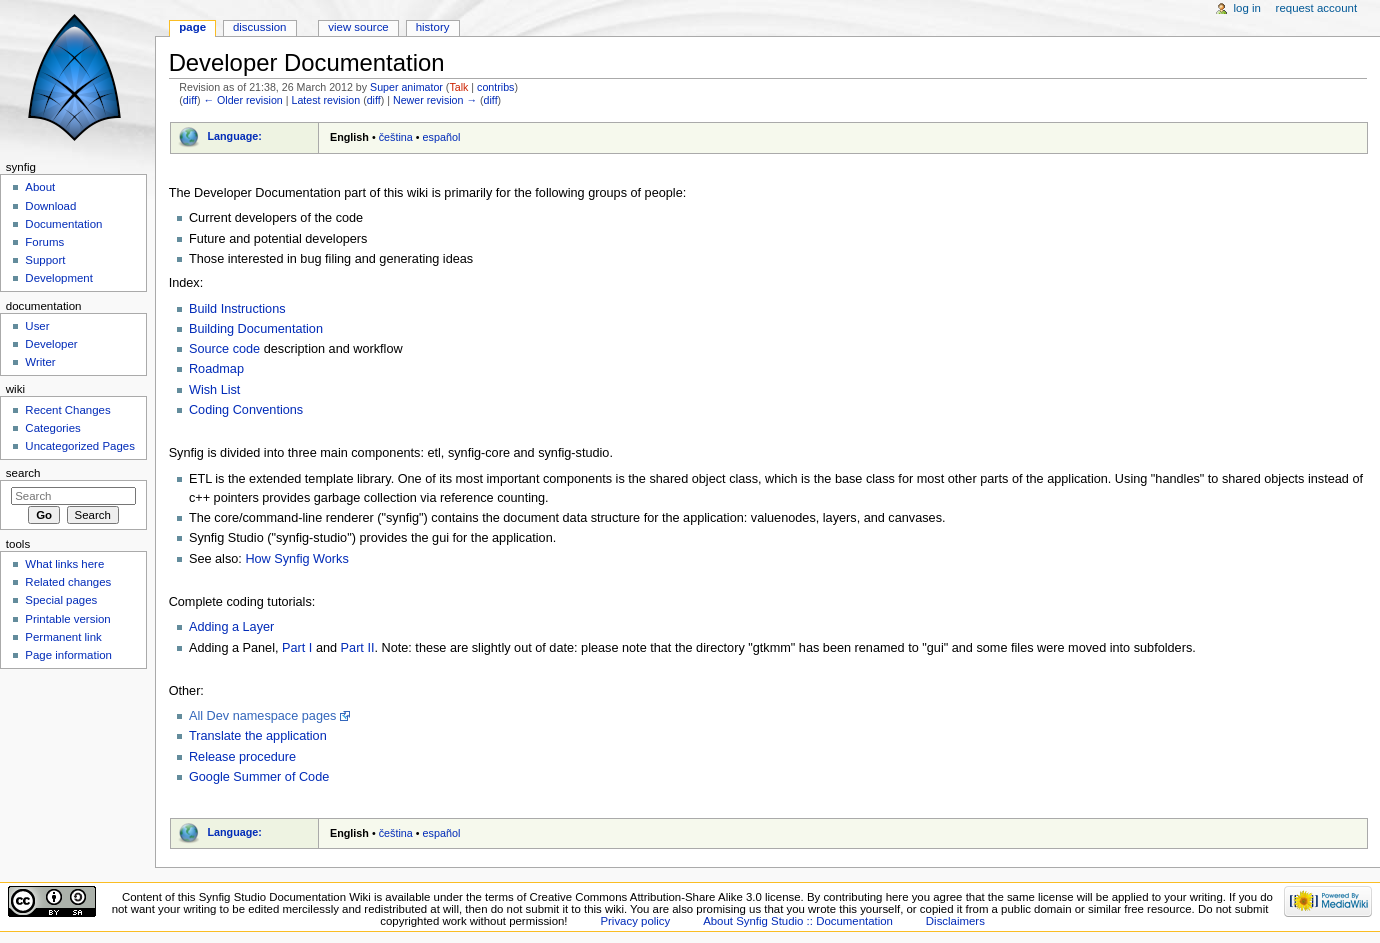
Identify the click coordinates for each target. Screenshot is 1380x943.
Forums (44, 242)
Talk (458, 87)
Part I (297, 648)
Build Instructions (237, 309)
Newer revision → (435, 100)
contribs (495, 87)
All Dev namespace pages (262, 716)
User (37, 326)
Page (192, 27)
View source (358, 27)
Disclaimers (955, 921)
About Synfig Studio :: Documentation (798, 921)
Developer (51, 344)
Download (50, 206)
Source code (224, 349)
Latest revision (325, 100)
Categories (52, 428)
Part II (358, 648)
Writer (40, 362)
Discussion (259, 27)
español (442, 137)
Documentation (63, 224)
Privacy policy (635, 921)
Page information (68, 655)
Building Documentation (256, 329)
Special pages (61, 600)
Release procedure (242, 757)
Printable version (67, 619)
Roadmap (216, 369)
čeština (396, 137)
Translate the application (258, 736)
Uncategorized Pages (80, 446)
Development (58, 278)
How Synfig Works (296, 559)
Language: (234, 136)
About (40, 187)
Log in (1247, 8)
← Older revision (242, 100)
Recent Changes (67, 410)
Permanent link (63, 637)
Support (45, 260)
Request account (1317, 8)
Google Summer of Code (259, 777)
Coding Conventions (246, 410)
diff (190, 100)
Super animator (406, 87)
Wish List (214, 390)
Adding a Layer (231, 627)
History (433, 27)
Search (23, 473)
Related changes (68, 582)
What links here (64, 564)
